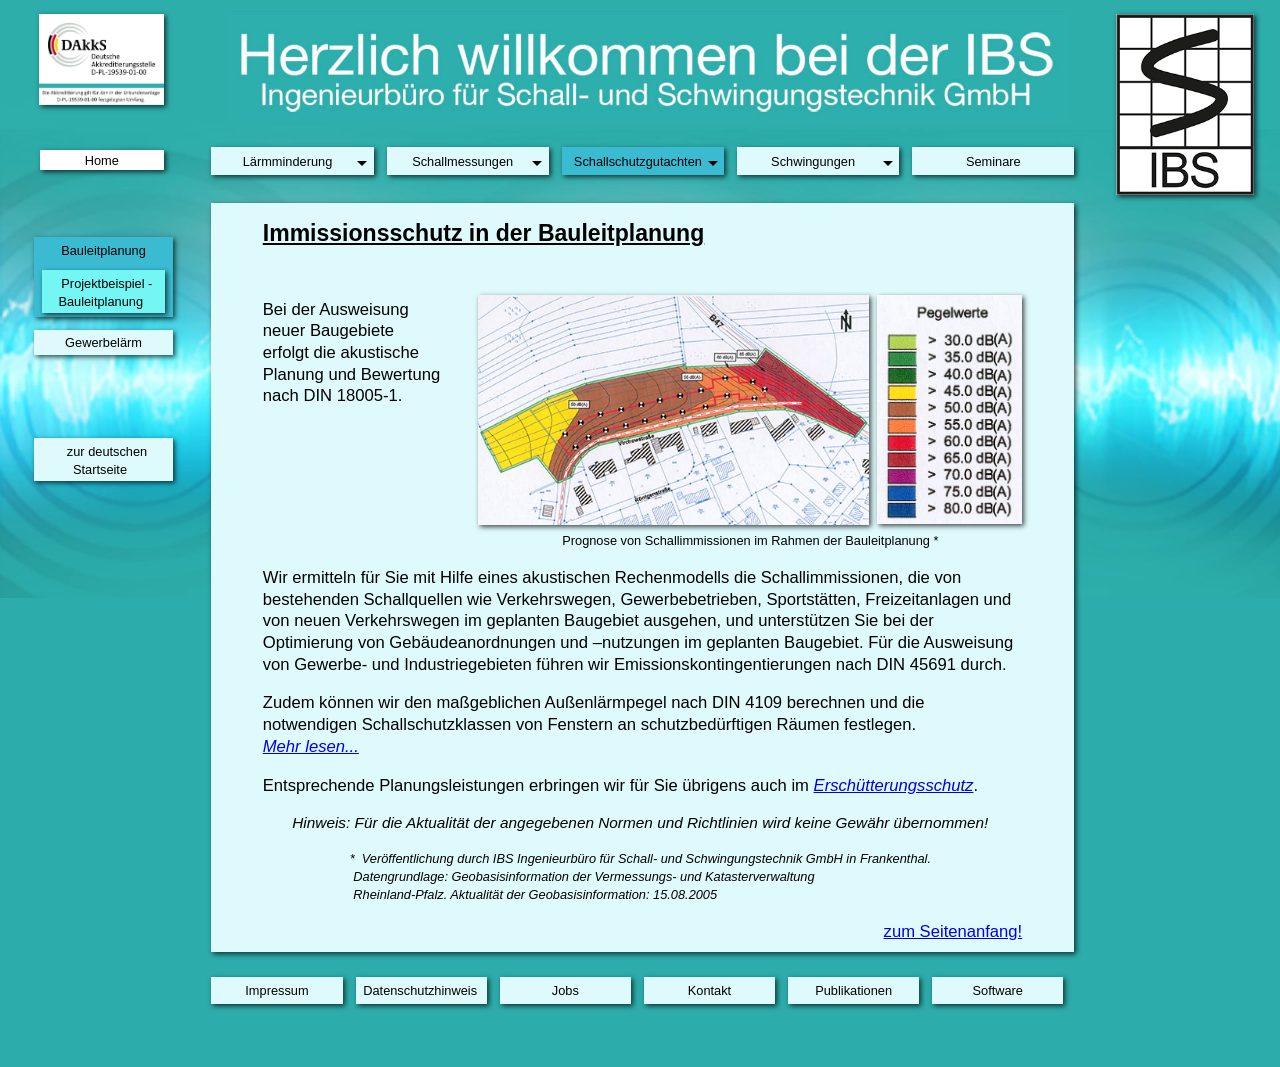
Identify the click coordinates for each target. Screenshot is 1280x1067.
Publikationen (853, 990)
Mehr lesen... (311, 746)
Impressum (276, 990)
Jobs (565, 990)
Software (997, 990)
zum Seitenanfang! (953, 931)
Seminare (993, 161)
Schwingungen (813, 161)
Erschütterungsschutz (894, 785)
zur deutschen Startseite (107, 460)
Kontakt (709, 990)
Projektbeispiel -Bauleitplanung (105, 292)
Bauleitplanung (103, 250)
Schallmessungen (462, 161)
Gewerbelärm (103, 342)
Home (102, 159)
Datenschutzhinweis (420, 990)
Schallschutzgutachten (638, 161)
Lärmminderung (288, 161)
